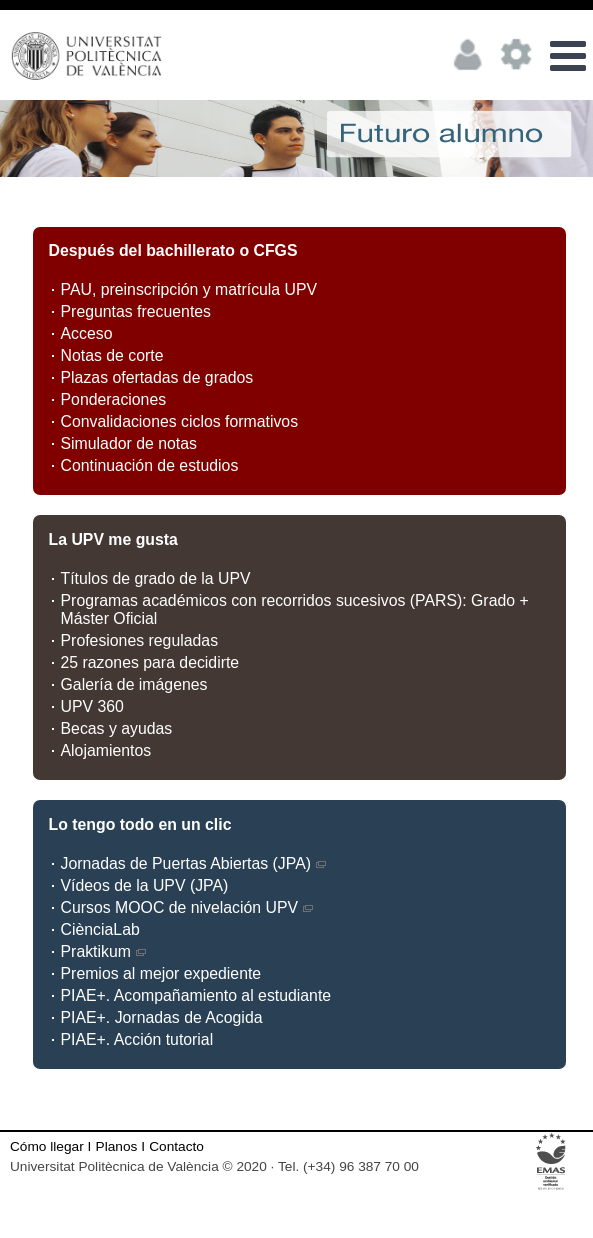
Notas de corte (112, 355)
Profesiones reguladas (140, 640)
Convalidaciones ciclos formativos (180, 421)
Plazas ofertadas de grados (157, 377)
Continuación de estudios (150, 465)
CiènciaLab (100, 929)
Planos (117, 1146)
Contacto (176, 1146)
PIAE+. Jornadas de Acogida (162, 1017)
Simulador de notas (129, 443)
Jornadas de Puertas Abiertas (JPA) (194, 863)
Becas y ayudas (117, 728)
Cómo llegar (47, 1146)
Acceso (87, 333)
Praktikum (104, 951)
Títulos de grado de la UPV (156, 578)
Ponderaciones (114, 399)
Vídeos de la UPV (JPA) (145, 885)
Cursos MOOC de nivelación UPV (188, 907)
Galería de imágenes (134, 684)
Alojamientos (106, 750)
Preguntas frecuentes (136, 311)
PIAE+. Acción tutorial (137, 1039)
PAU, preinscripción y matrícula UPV (189, 289)
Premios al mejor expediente (161, 973)
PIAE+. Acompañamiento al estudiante (196, 995)
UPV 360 (92, 706)
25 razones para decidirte (150, 662)
